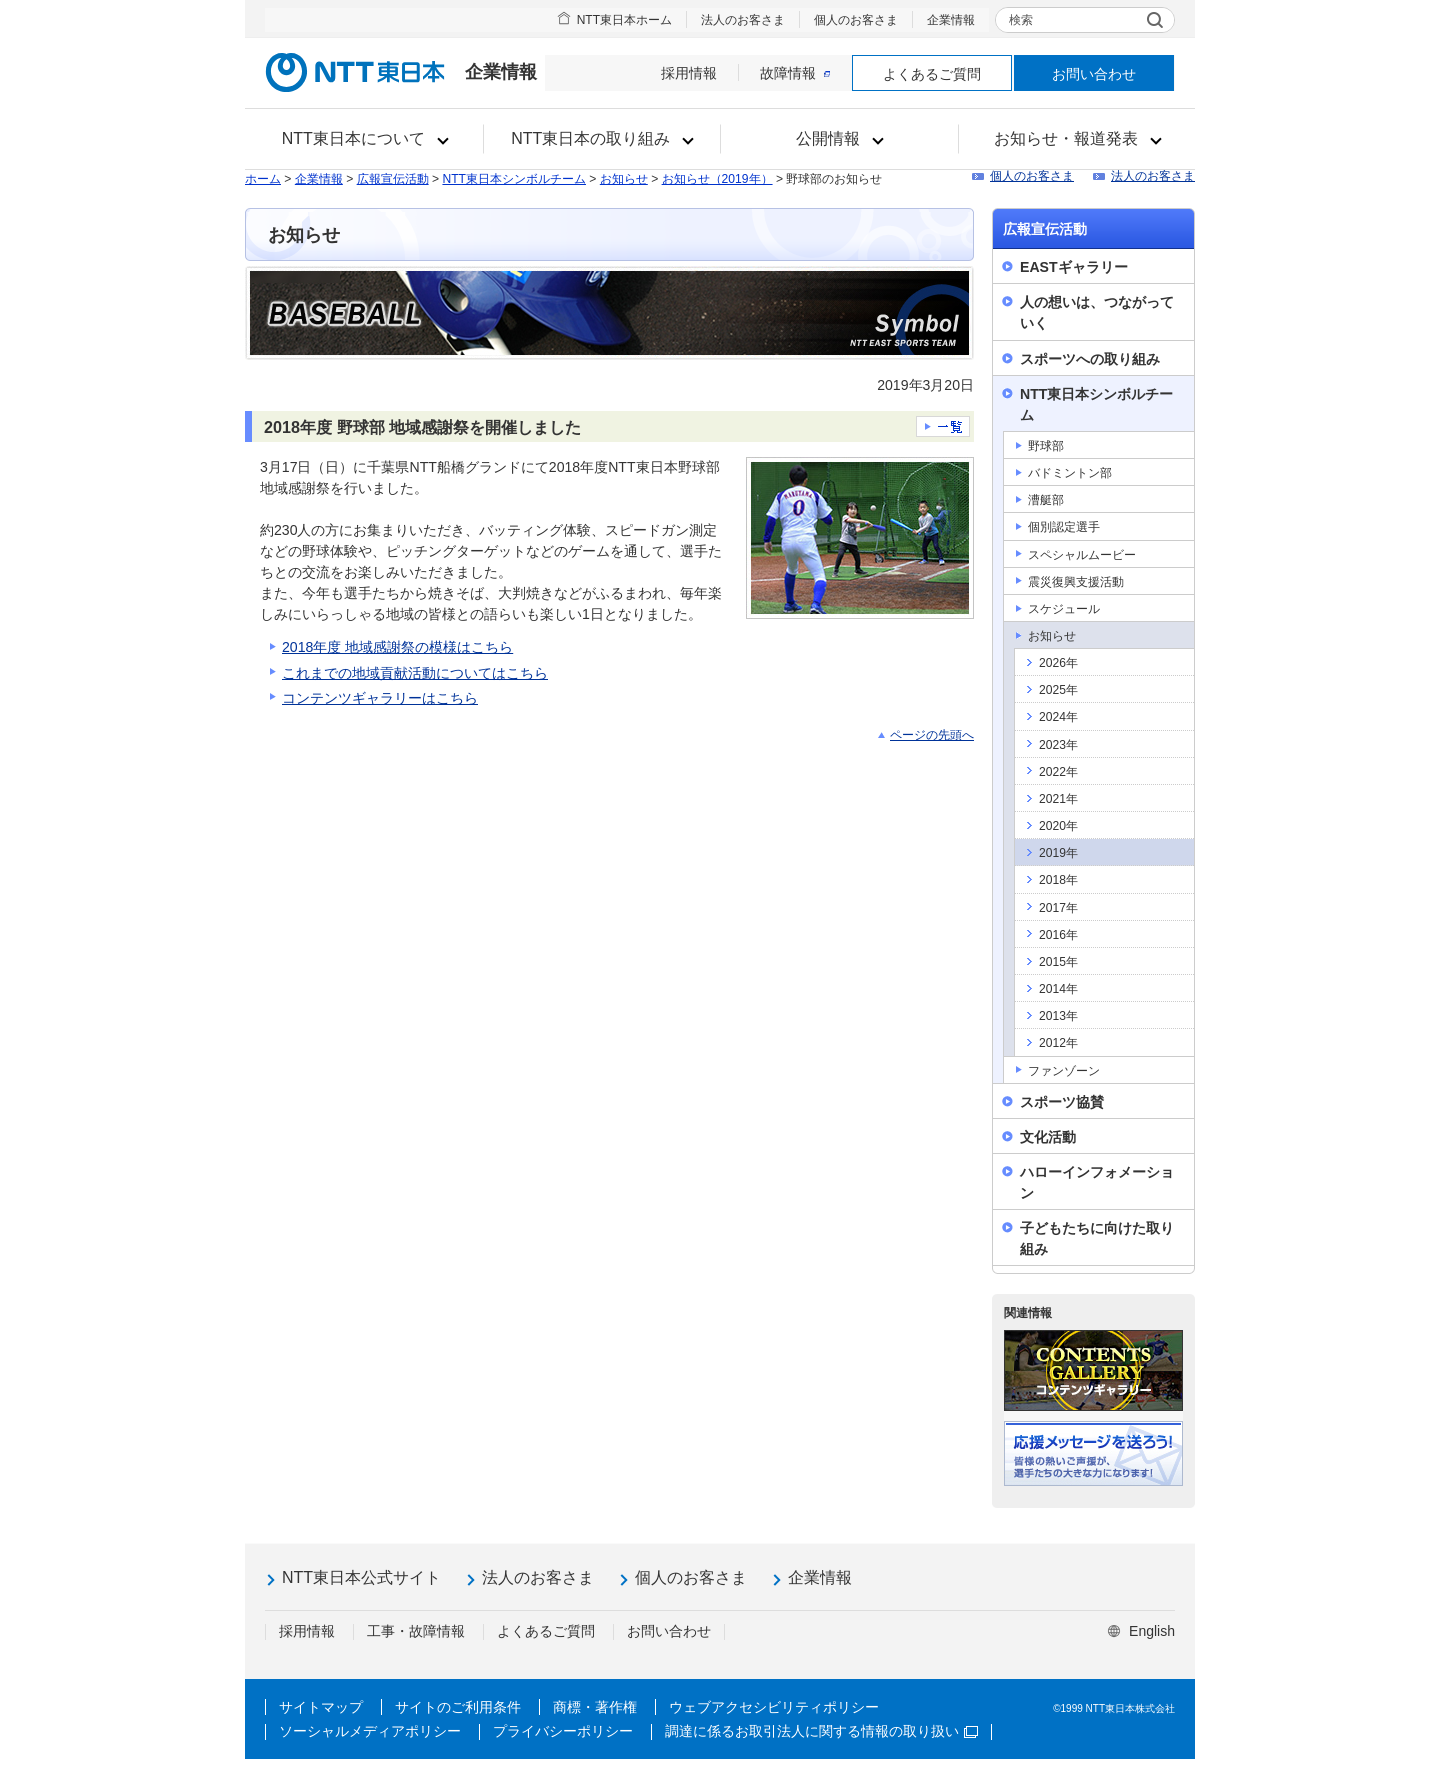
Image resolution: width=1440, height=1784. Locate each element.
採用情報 (689, 73)
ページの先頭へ (932, 735)
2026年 (1058, 663)
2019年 (1058, 853)
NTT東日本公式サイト (361, 1577)
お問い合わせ (1094, 74)
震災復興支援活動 (1076, 582)
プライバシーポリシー (563, 1731)
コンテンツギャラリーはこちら (380, 698)
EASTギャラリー (1074, 267)
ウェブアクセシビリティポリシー (774, 1707)
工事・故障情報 (416, 1631)
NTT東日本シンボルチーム (514, 179)
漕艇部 (1046, 500)
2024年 (1058, 717)
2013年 (1058, 1016)
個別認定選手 (1064, 527)
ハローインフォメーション (1097, 1182)
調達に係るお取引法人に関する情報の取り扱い (821, 1731)
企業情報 (951, 20)
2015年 (1058, 962)
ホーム (263, 179)
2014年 (1058, 989)
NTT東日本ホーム (624, 20)
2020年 (1058, 826)
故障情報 (795, 73)
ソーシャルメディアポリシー (370, 1731)
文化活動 (1048, 1137)
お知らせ (624, 179)
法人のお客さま (743, 20)
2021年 (1058, 799)
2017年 (1058, 908)
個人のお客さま (856, 20)
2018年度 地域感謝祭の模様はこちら (397, 647)
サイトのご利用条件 (458, 1707)
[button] (364, 139)
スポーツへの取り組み (1090, 359)
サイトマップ (321, 1707)
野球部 (1046, 446)
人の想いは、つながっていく (1097, 312)
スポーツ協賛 (1062, 1102)
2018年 (1058, 880)
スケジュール (1064, 609)
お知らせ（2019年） (717, 179)
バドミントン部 (1070, 473)
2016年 (1058, 935)
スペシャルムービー (1082, 555)
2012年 (1058, 1043)
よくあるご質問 (932, 74)
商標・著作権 (595, 1707)
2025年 (1058, 690)
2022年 (1058, 772)
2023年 (1058, 745)
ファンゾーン (1064, 1071)
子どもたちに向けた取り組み (1097, 1238)
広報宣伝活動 (393, 179)
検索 (1021, 20)
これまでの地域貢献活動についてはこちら (415, 673)
